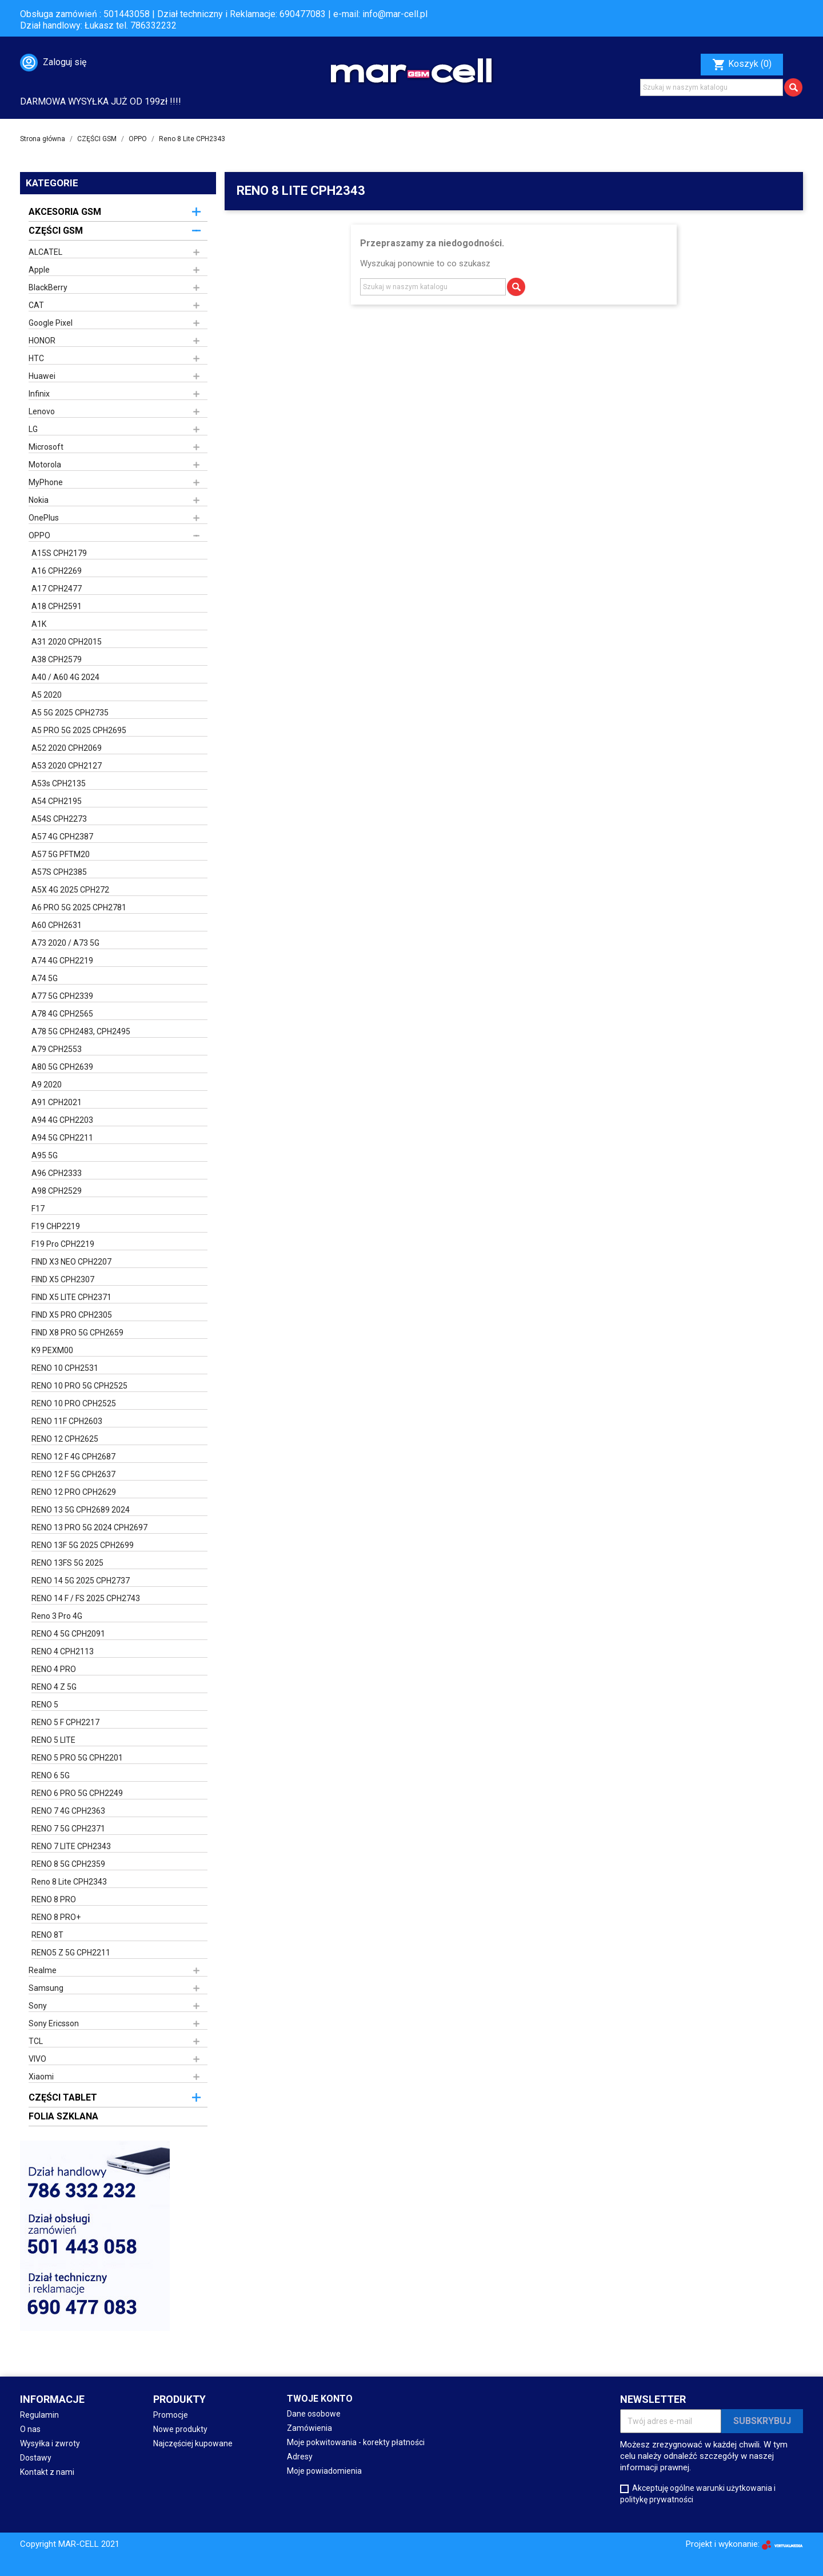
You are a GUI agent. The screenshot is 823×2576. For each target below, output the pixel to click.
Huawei (42, 376)
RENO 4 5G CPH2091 (68, 1633)
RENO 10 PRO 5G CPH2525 (79, 1385)
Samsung (46, 1988)
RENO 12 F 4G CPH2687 (73, 1456)
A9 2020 (46, 1084)
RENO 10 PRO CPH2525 (73, 1403)
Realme (43, 1970)
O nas (30, 2429)
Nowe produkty (180, 2429)
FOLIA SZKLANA (63, 2116)
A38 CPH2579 (56, 659)
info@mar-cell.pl (395, 14)
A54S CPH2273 (59, 818)
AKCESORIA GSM (65, 211)
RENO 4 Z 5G (54, 1686)
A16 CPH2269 (56, 570)
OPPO (39, 535)
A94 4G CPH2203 (62, 1120)
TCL (36, 2041)
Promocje (170, 2414)
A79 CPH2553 (56, 1049)
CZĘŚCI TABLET (63, 2097)
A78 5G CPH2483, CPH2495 (80, 1031)
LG (33, 429)
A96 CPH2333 (56, 1173)
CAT (36, 305)
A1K (38, 624)
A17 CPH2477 (56, 588)
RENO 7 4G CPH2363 (68, 1810)
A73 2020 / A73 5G (65, 942)
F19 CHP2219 (55, 1226)
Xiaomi (41, 2076)
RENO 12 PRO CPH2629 (73, 1492)
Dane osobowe (314, 2413)
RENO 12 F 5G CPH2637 (73, 1474)
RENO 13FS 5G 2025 (67, 1562)
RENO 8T (47, 1934)
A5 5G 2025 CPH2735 (70, 712)
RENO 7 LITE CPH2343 (71, 1846)
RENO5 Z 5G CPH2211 (70, 1952)
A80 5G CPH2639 (62, 1066)
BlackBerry (48, 287)
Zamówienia (309, 2428)
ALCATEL (45, 252)
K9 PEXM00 (52, 1350)
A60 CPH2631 (56, 925)
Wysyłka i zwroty (50, 2443)
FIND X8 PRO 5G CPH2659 (77, 1332)
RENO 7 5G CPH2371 (68, 1828)
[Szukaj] (711, 87)
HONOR (42, 340)
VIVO (37, 2058)
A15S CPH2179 (59, 553)
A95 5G (44, 1155)
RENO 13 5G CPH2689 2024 (80, 1509)
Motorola (45, 464)
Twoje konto (320, 2398)
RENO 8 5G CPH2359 (68, 1864)
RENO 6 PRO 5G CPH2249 (77, 1793)
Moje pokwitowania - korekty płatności (356, 2442)
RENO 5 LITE (53, 1740)
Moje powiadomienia (324, 2470)
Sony (38, 2005)
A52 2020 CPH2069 (66, 748)
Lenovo (42, 411)
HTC (36, 358)
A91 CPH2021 (56, 1102)
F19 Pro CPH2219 (62, 1244)
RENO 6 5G (50, 1775)
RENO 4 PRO (53, 1669)
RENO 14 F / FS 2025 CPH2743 (85, 1598)
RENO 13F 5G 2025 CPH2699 (82, 1545)
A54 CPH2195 (56, 801)
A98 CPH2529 (56, 1190)
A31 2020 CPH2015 (66, 641)
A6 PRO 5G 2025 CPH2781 (78, 907)
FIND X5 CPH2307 (62, 1279)
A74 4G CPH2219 (62, 960)
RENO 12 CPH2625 (64, 1438)
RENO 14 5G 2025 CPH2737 (80, 1580)
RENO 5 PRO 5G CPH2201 (77, 1757)
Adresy (300, 2456)
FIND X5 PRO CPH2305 (71, 1314)
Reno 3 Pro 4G (56, 1616)
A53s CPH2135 (58, 783)
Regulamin (39, 2414)
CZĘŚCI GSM (56, 230)
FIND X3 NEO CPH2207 (71, 1261)
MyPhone (46, 482)
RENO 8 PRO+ (56, 1917)
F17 (38, 1208)
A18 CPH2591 (56, 606)
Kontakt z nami (47, 2472)
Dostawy (35, 2457)
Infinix (39, 393)
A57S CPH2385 (59, 872)
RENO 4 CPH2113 (62, 1651)
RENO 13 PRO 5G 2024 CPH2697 (89, 1527)
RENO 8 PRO (53, 1899)
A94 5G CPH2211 (62, 1137)
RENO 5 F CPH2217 (65, 1722)
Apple (39, 269)
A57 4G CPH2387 (62, 836)
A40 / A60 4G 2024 (65, 677)
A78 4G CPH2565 (62, 1013)
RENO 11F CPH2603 (66, 1421)
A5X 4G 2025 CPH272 (70, 889)
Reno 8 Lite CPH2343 (69, 1881)
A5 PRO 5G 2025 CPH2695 (78, 730)
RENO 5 (44, 1704)
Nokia (39, 500)
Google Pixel (51, 322)
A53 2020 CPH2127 (66, 765)
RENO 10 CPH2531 (64, 1368)
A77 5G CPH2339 (62, 996)
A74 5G (44, 978)
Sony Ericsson (54, 2023)
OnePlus (44, 517)
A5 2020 (46, 694)
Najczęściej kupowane (193, 2443)
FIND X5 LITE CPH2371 (71, 1297)
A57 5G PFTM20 (60, 854)
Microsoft (46, 446)
